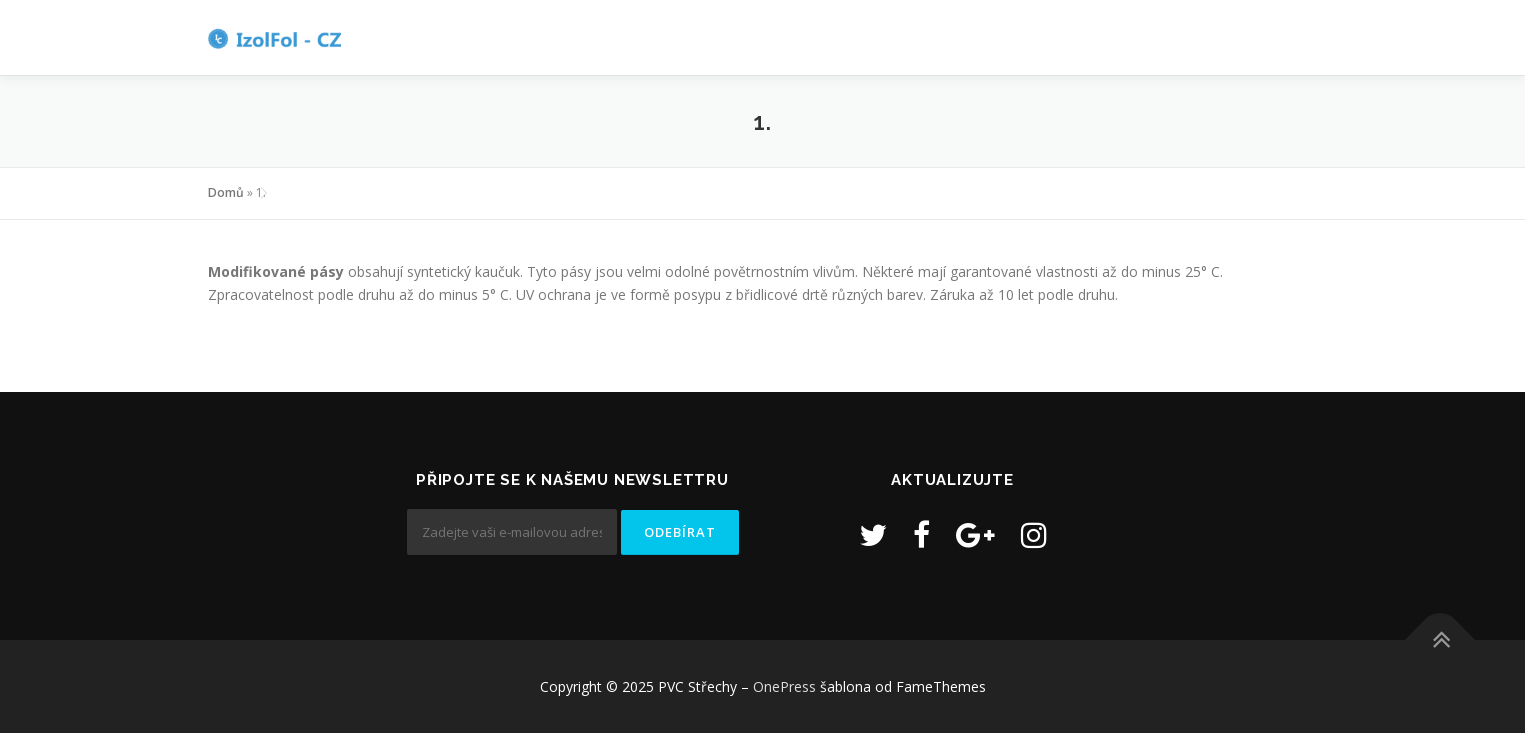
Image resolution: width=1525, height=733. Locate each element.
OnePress (784, 686)
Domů (226, 192)
